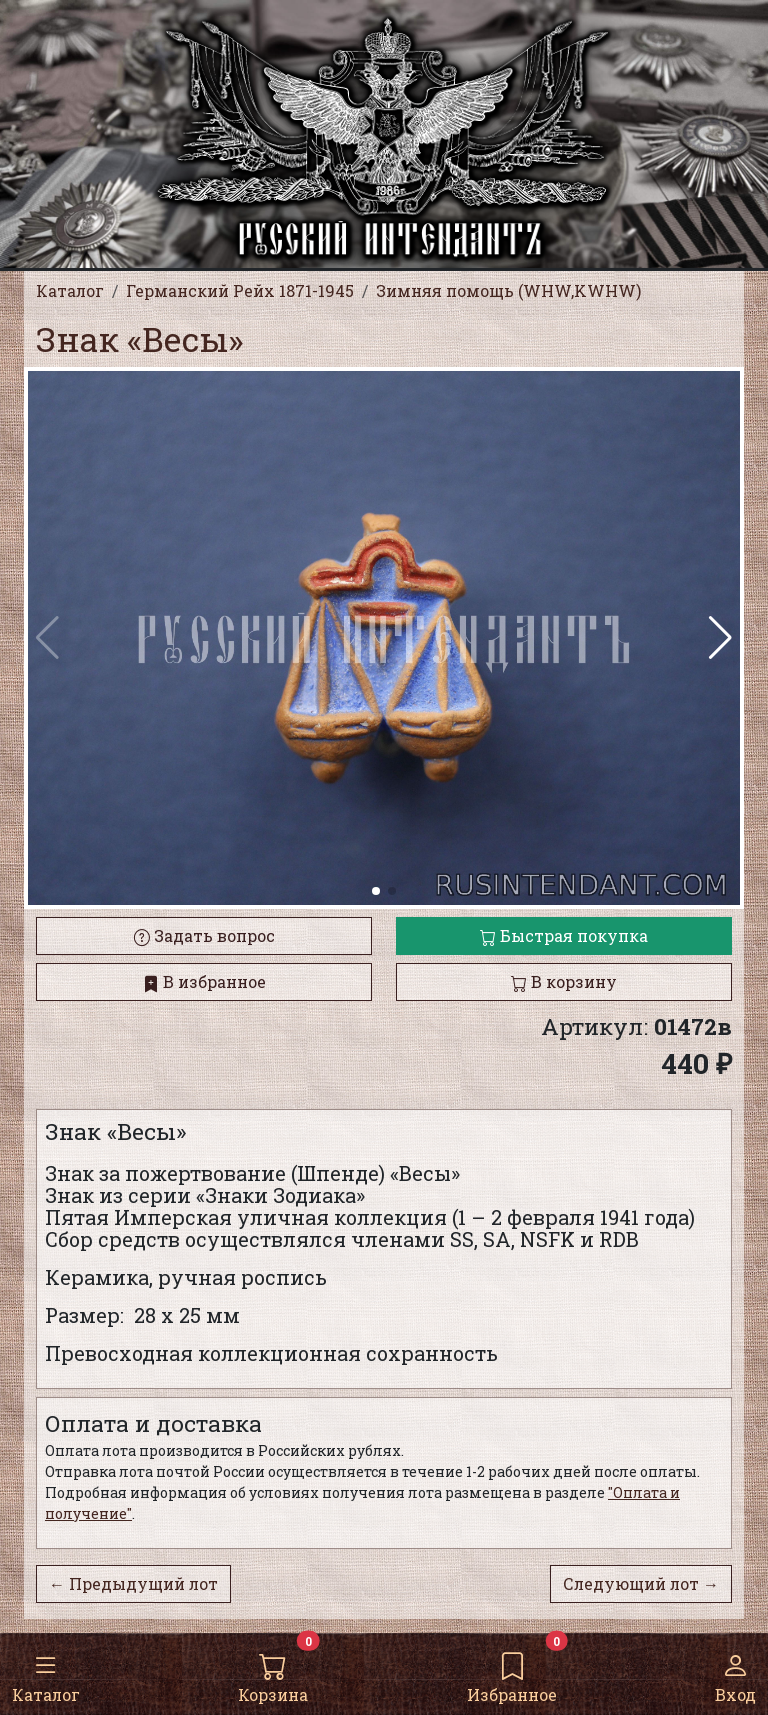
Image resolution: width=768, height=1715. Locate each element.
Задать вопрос (204, 935)
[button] (720, 638)
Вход (735, 1673)
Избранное (512, 1673)
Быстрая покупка (564, 935)
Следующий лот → (641, 1583)
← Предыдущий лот (133, 1583)
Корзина (273, 1673)
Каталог (46, 1673)
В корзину (564, 981)
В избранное (204, 981)
